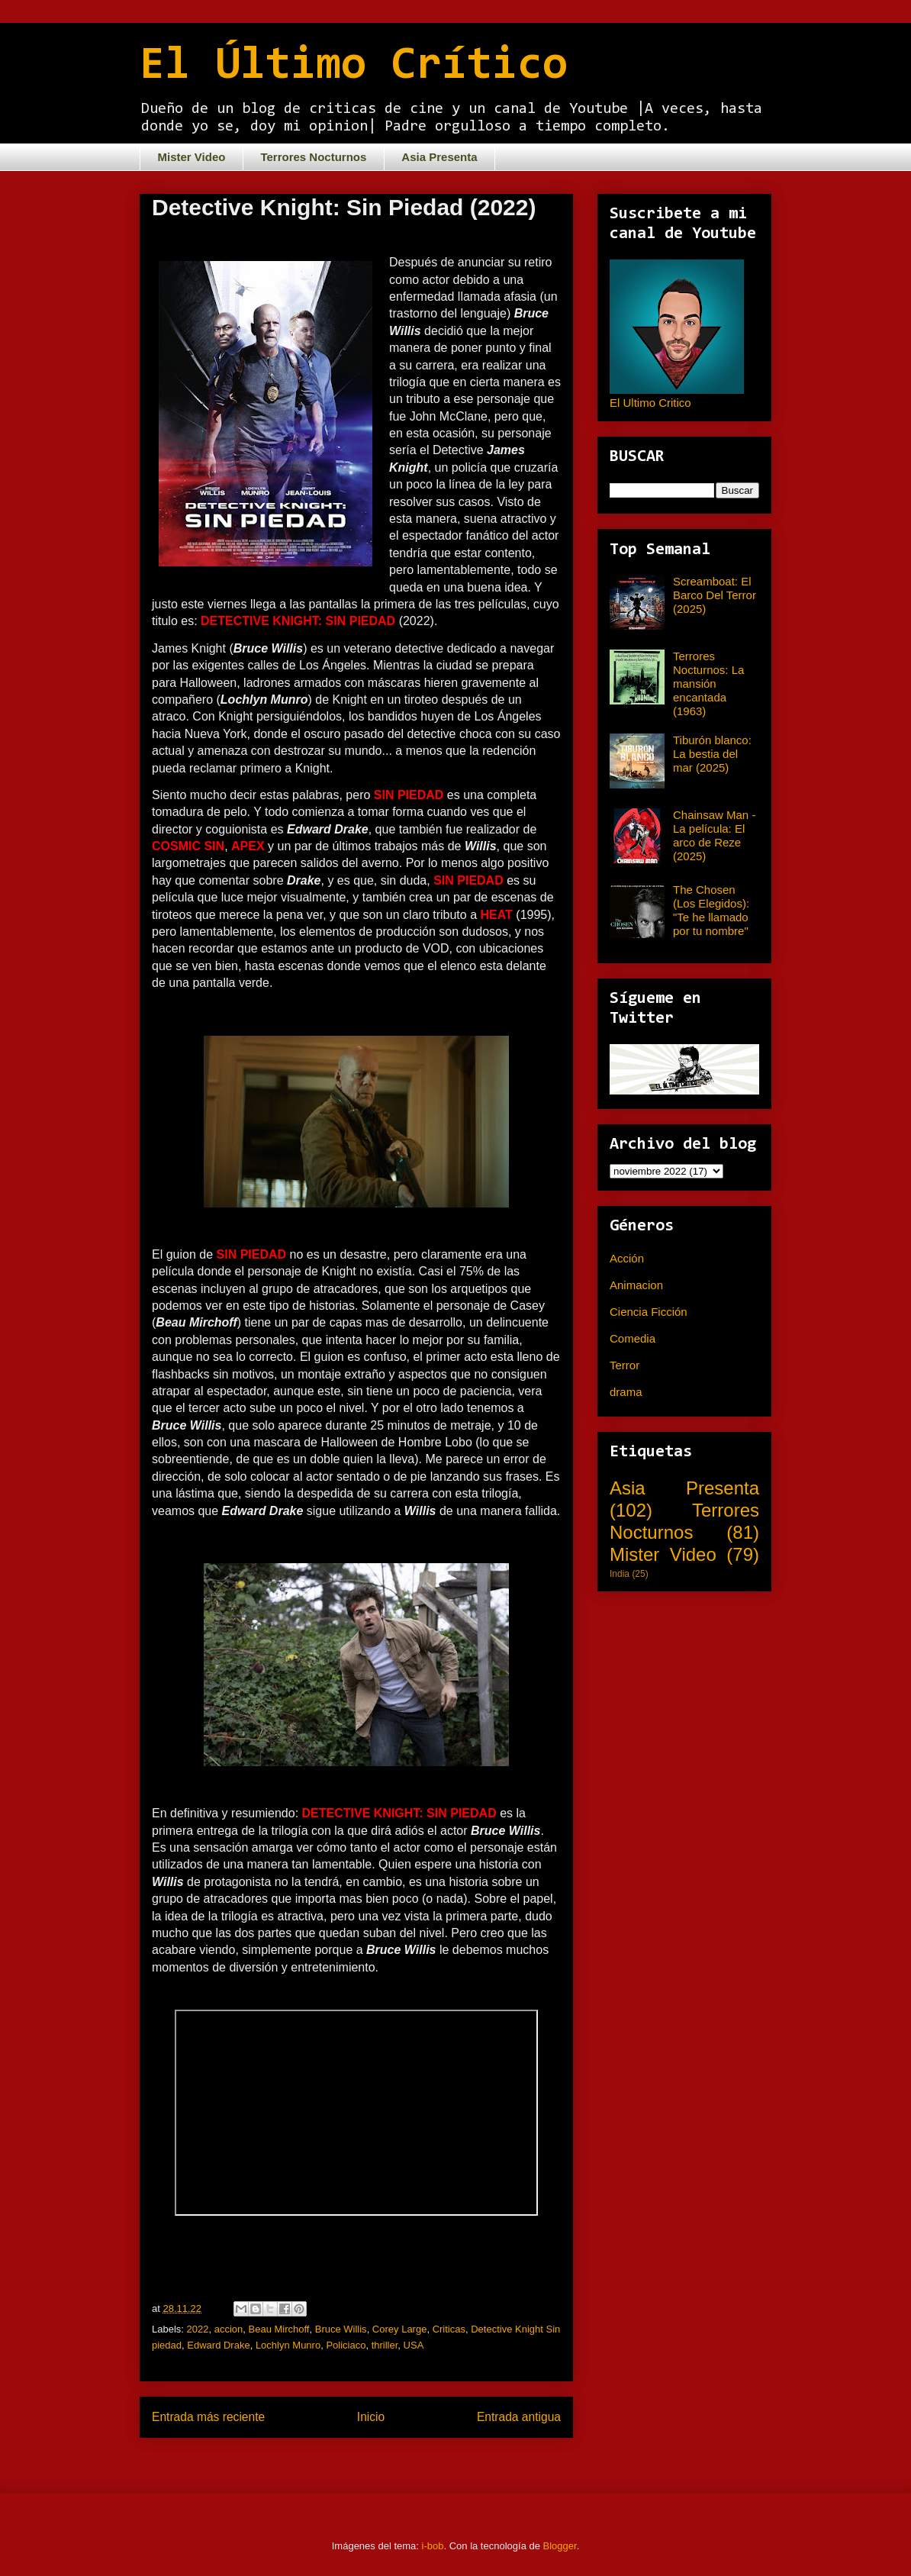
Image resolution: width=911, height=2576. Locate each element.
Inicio (371, 2416)
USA (414, 2345)
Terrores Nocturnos (313, 156)
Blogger (560, 2546)
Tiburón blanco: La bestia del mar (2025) (712, 753)
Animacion (636, 1284)
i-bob (433, 2546)
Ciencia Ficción (648, 1311)
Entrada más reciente (208, 2416)
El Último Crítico (354, 66)
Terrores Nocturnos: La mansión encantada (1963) (708, 683)
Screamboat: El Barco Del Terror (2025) (714, 595)
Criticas (449, 2329)
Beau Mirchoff (279, 2329)
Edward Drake (218, 2345)
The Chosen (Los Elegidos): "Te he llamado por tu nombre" (711, 910)
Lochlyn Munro (288, 2345)
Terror (624, 1365)
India (619, 1573)
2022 (198, 2329)
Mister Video (192, 156)
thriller (385, 2345)
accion (228, 2329)
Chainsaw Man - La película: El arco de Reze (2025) (714, 835)
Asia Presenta (439, 156)
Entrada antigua (519, 2416)
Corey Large (399, 2329)
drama (626, 1391)
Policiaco (345, 2345)
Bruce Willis (341, 2329)
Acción (627, 1258)
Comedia (632, 1338)
